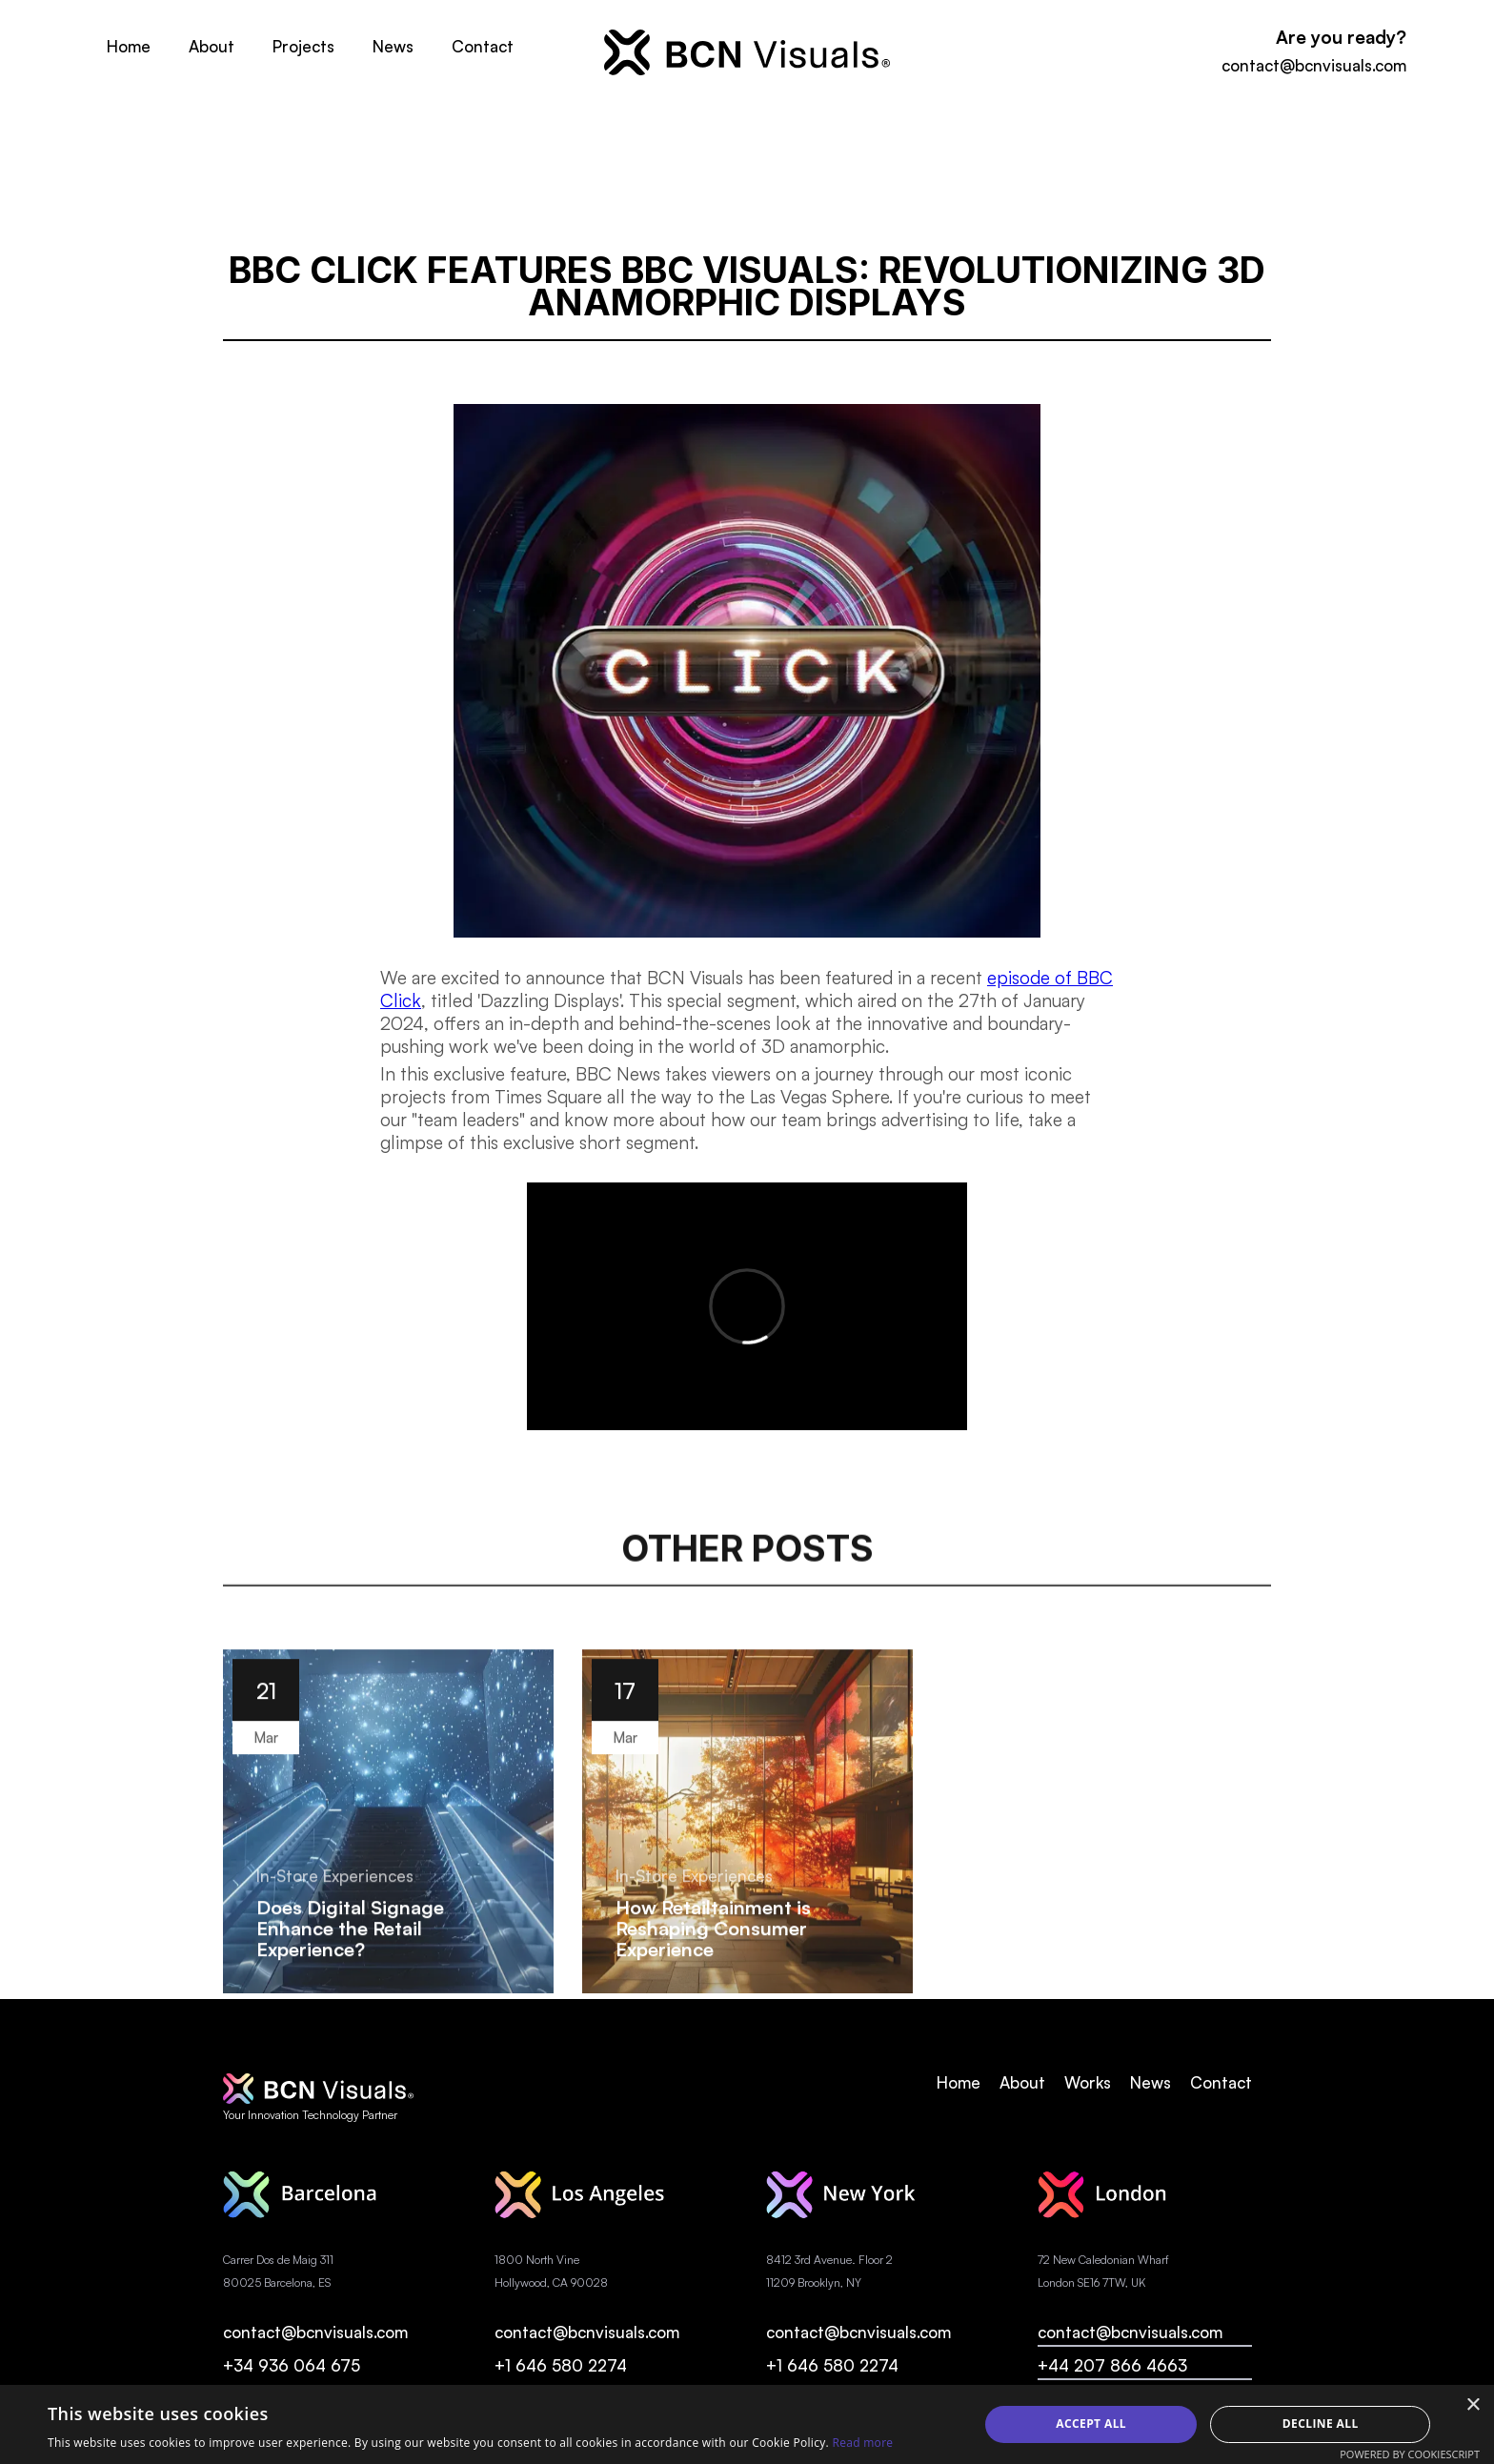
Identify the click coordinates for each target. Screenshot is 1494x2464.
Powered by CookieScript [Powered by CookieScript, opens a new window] (1410, 2454)
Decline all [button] (1320, 2423)
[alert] (747, 2424)
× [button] (1472, 2405)
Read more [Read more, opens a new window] (862, 2442)
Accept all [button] (1091, 2423)
